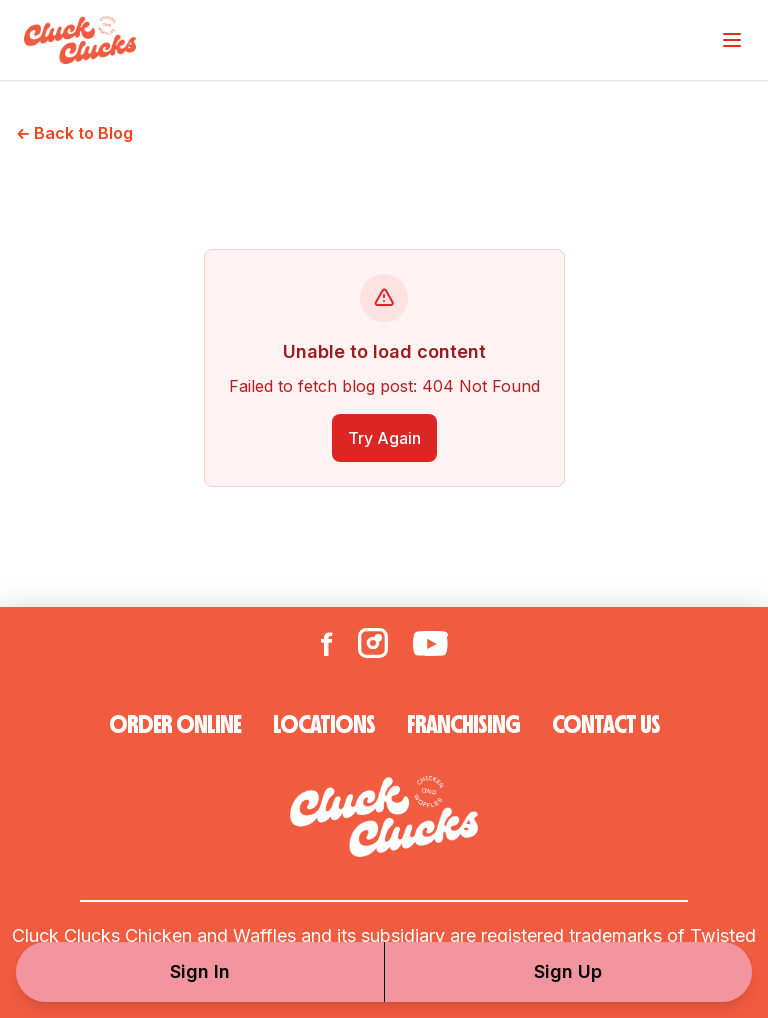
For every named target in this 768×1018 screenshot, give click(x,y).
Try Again (384, 438)
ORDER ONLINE (175, 724)
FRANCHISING (463, 724)
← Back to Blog (74, 133)
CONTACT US (606, 724)
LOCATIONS (324, 724)
